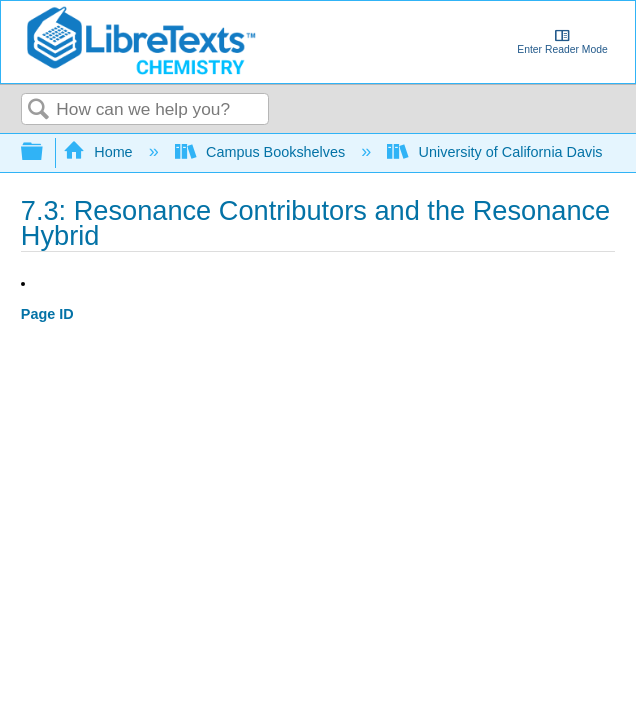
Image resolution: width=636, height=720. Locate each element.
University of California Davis (496, 152)
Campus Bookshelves (262, 152)
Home (100, 152)
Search (39, 110)
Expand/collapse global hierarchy (45, 152)
